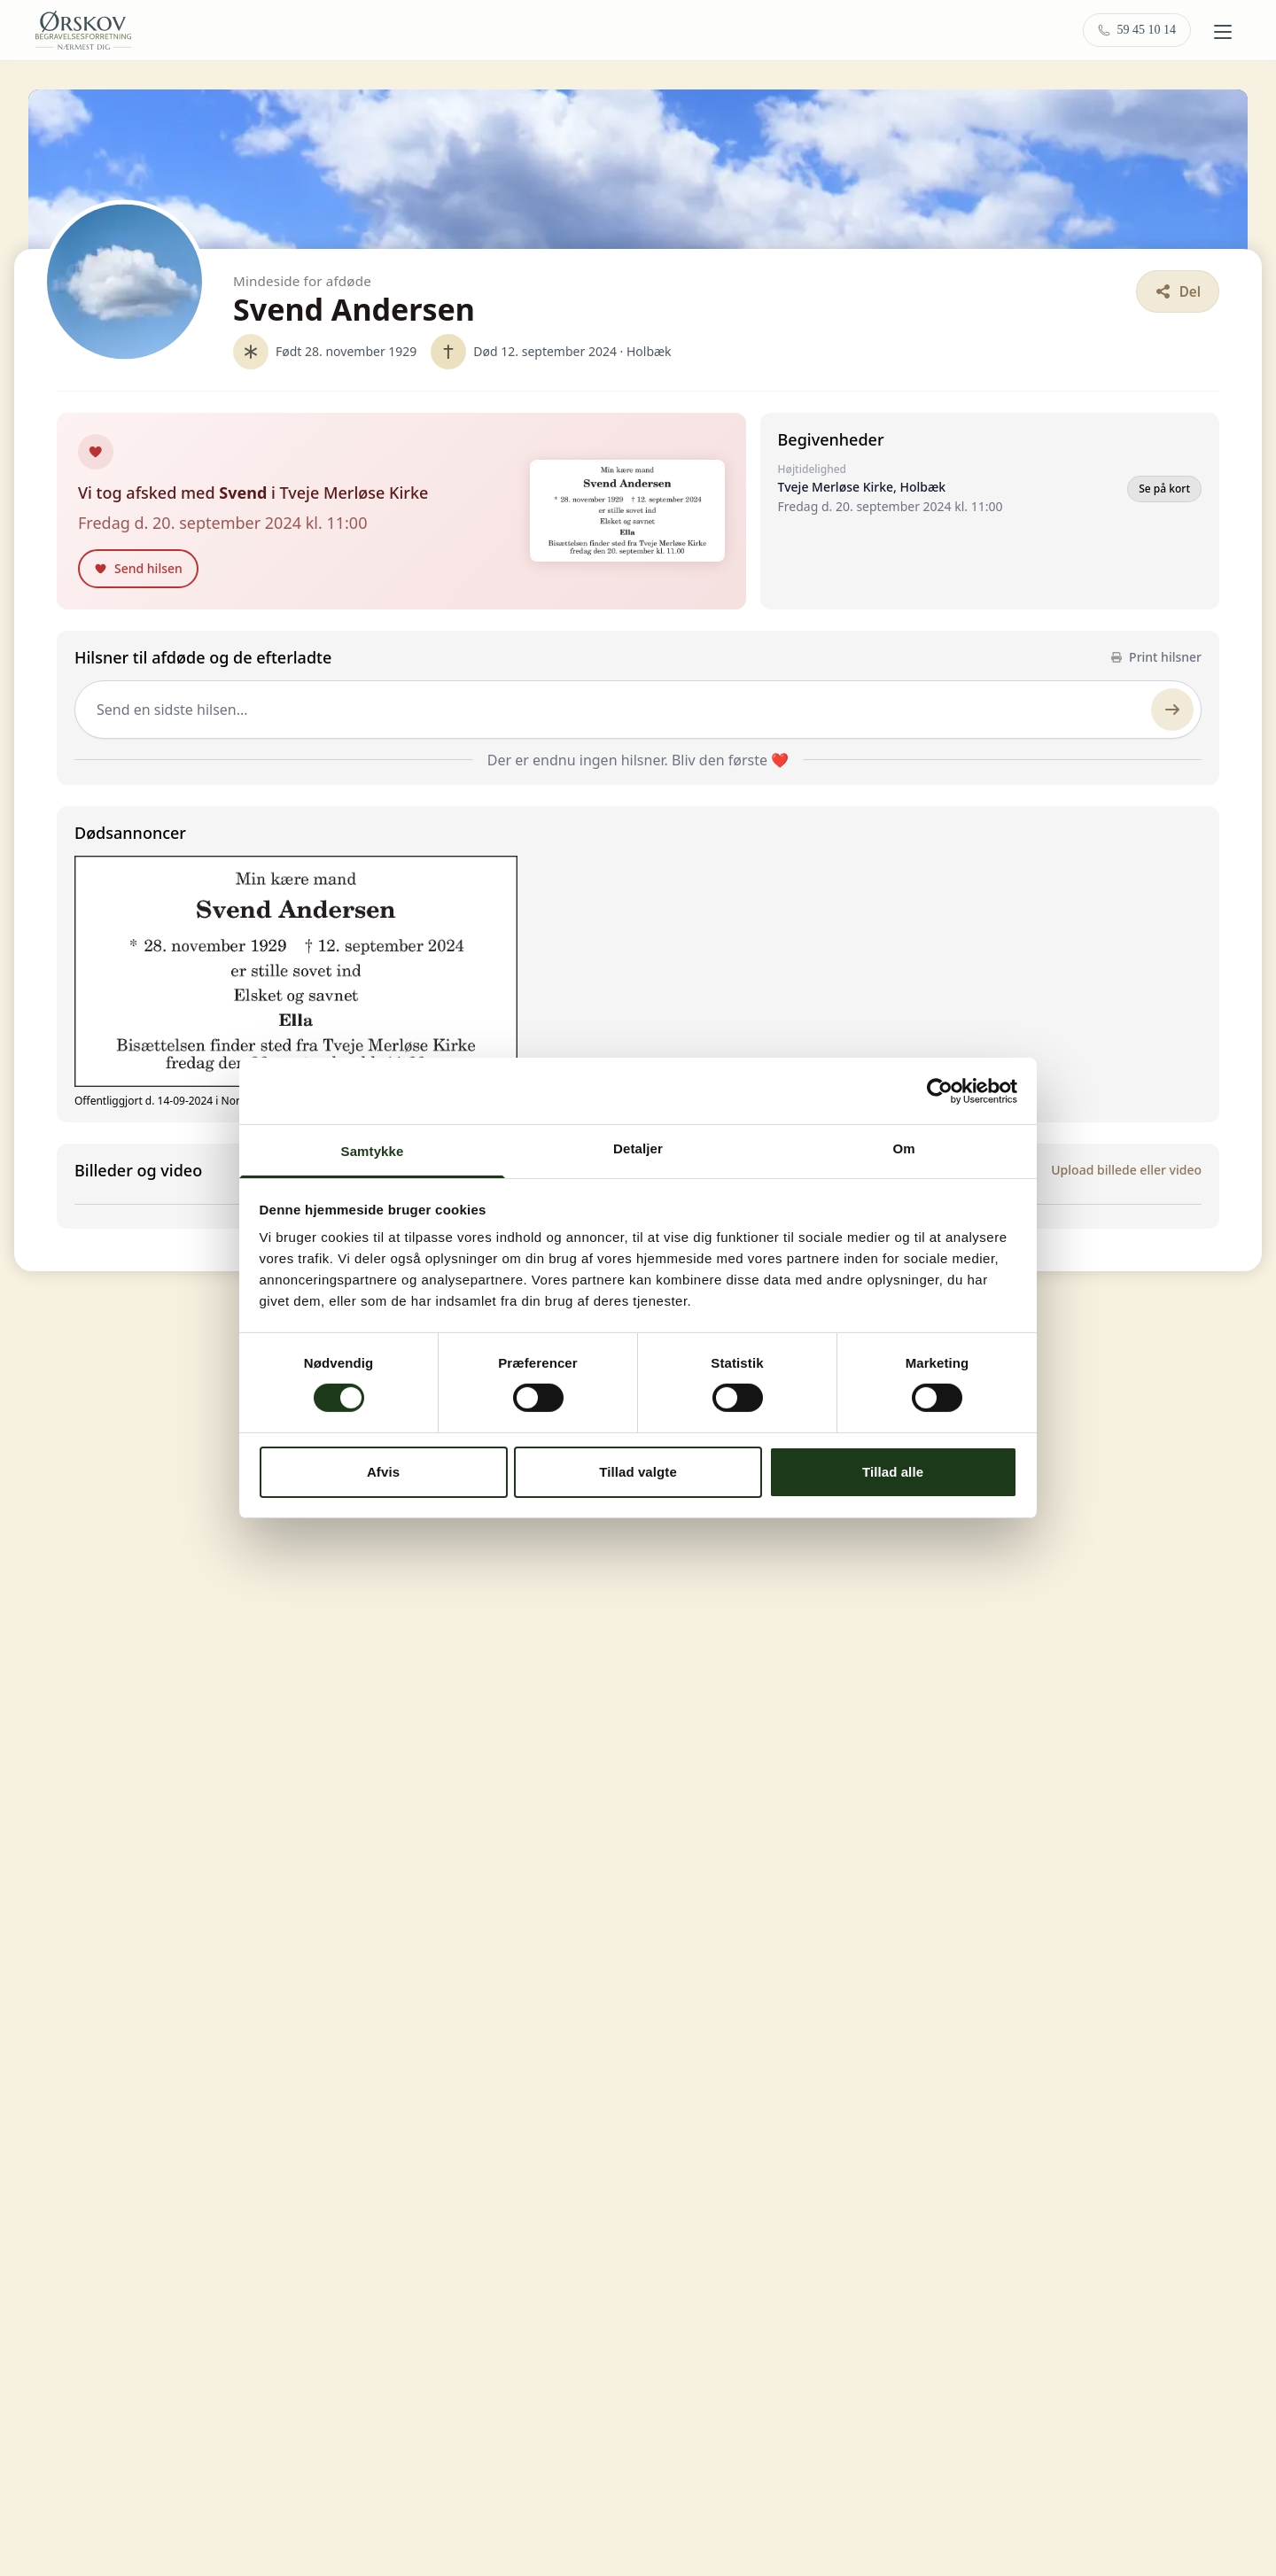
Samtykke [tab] (372, 1151)
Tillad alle (892, 1471)
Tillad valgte (638, 1471)
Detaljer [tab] (638, 1148)
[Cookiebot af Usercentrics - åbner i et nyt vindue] (939, 1090)
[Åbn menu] (1223, 32)
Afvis (383, 1471)
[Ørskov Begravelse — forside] (83, 30)
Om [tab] (903, 1148)
